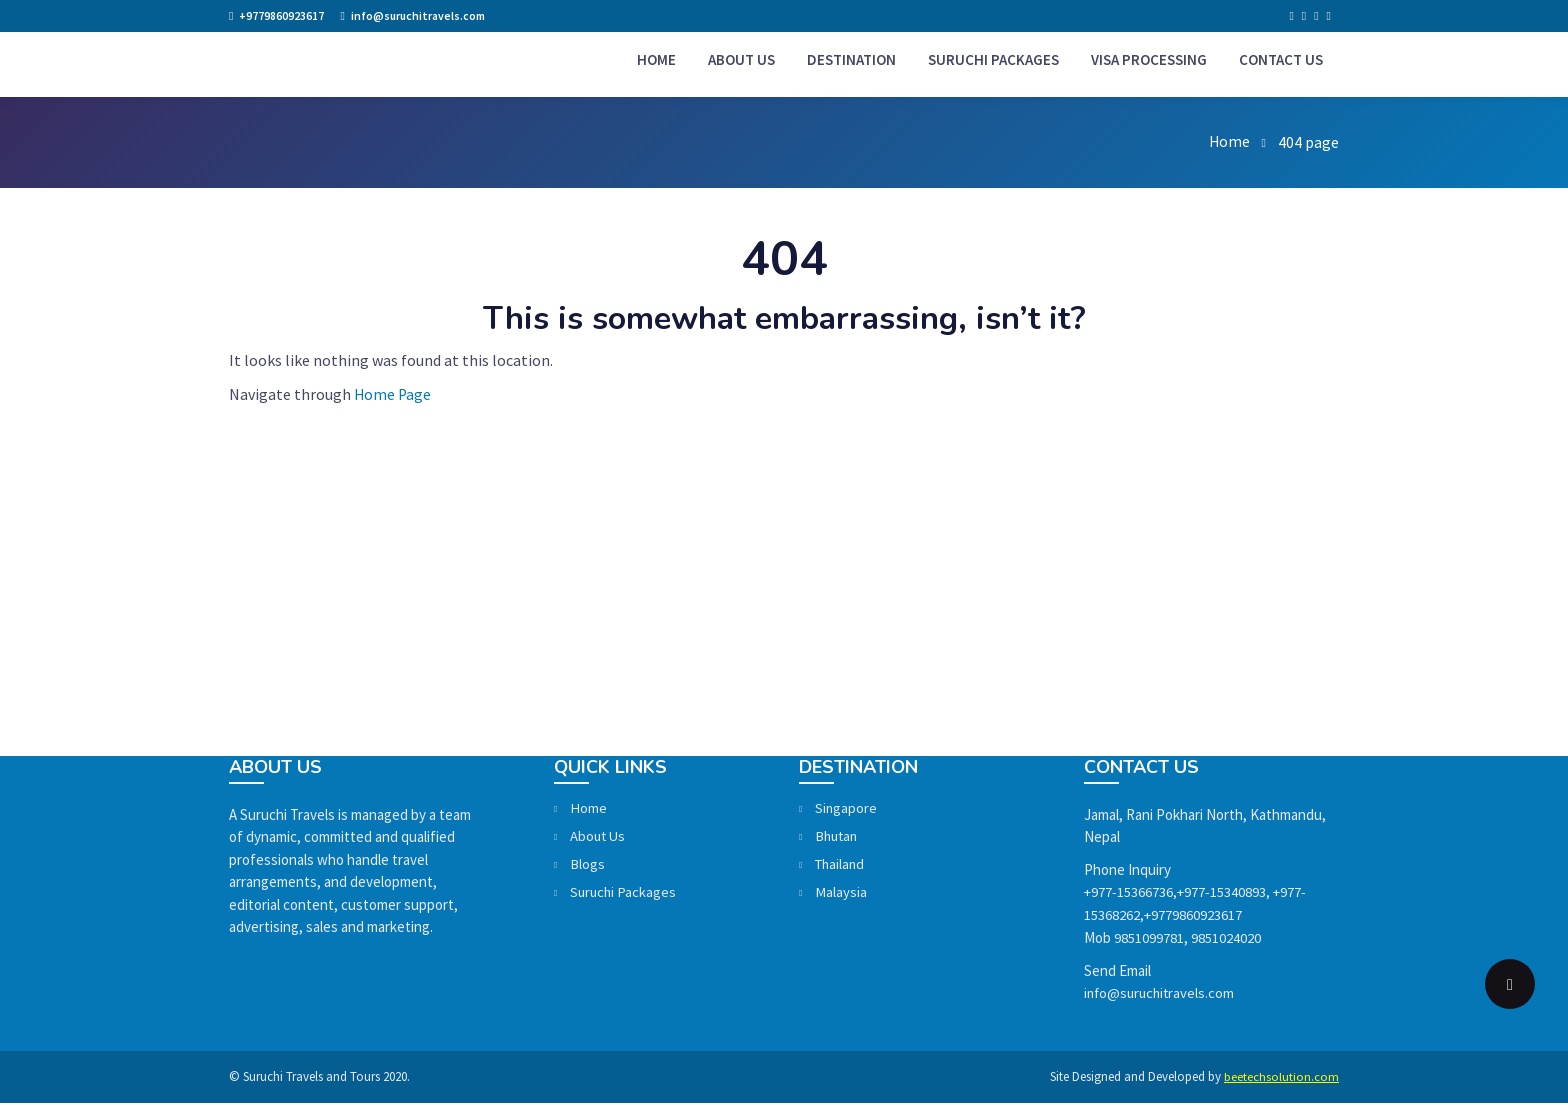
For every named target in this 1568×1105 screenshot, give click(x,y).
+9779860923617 (281, 15)
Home (664, 61)
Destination (859, 61)
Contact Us (1289, 61)
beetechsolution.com (1281, 1079)
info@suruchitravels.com (420, 15)
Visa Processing (1157, 61)
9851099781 (1149, 940)
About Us (626, 840)
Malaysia (868, 896)
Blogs (615, 868)
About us (749, 61)
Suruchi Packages (1001, 61)
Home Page (393, 398)
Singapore (874, 812)
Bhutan (866, 840)
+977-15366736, (1131, 895)
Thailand (869, 868)
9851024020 (1226, 940)
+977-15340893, (1225, 895)
